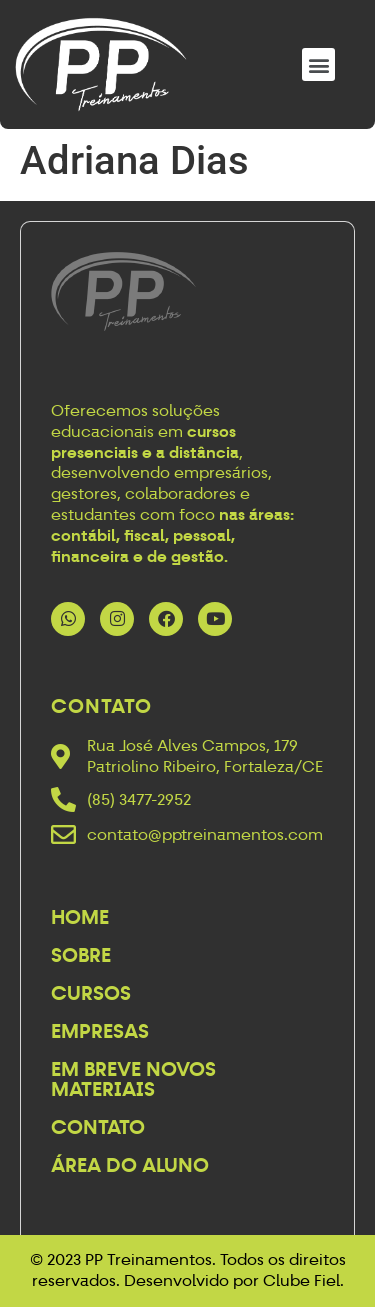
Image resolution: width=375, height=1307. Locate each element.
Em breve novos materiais (133, 1079)
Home (80, 917)
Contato (98, 1127)
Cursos (91, 993)
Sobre (81, 955)
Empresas (100, 1031)
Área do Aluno (130, 1165)
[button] (318, 64)
